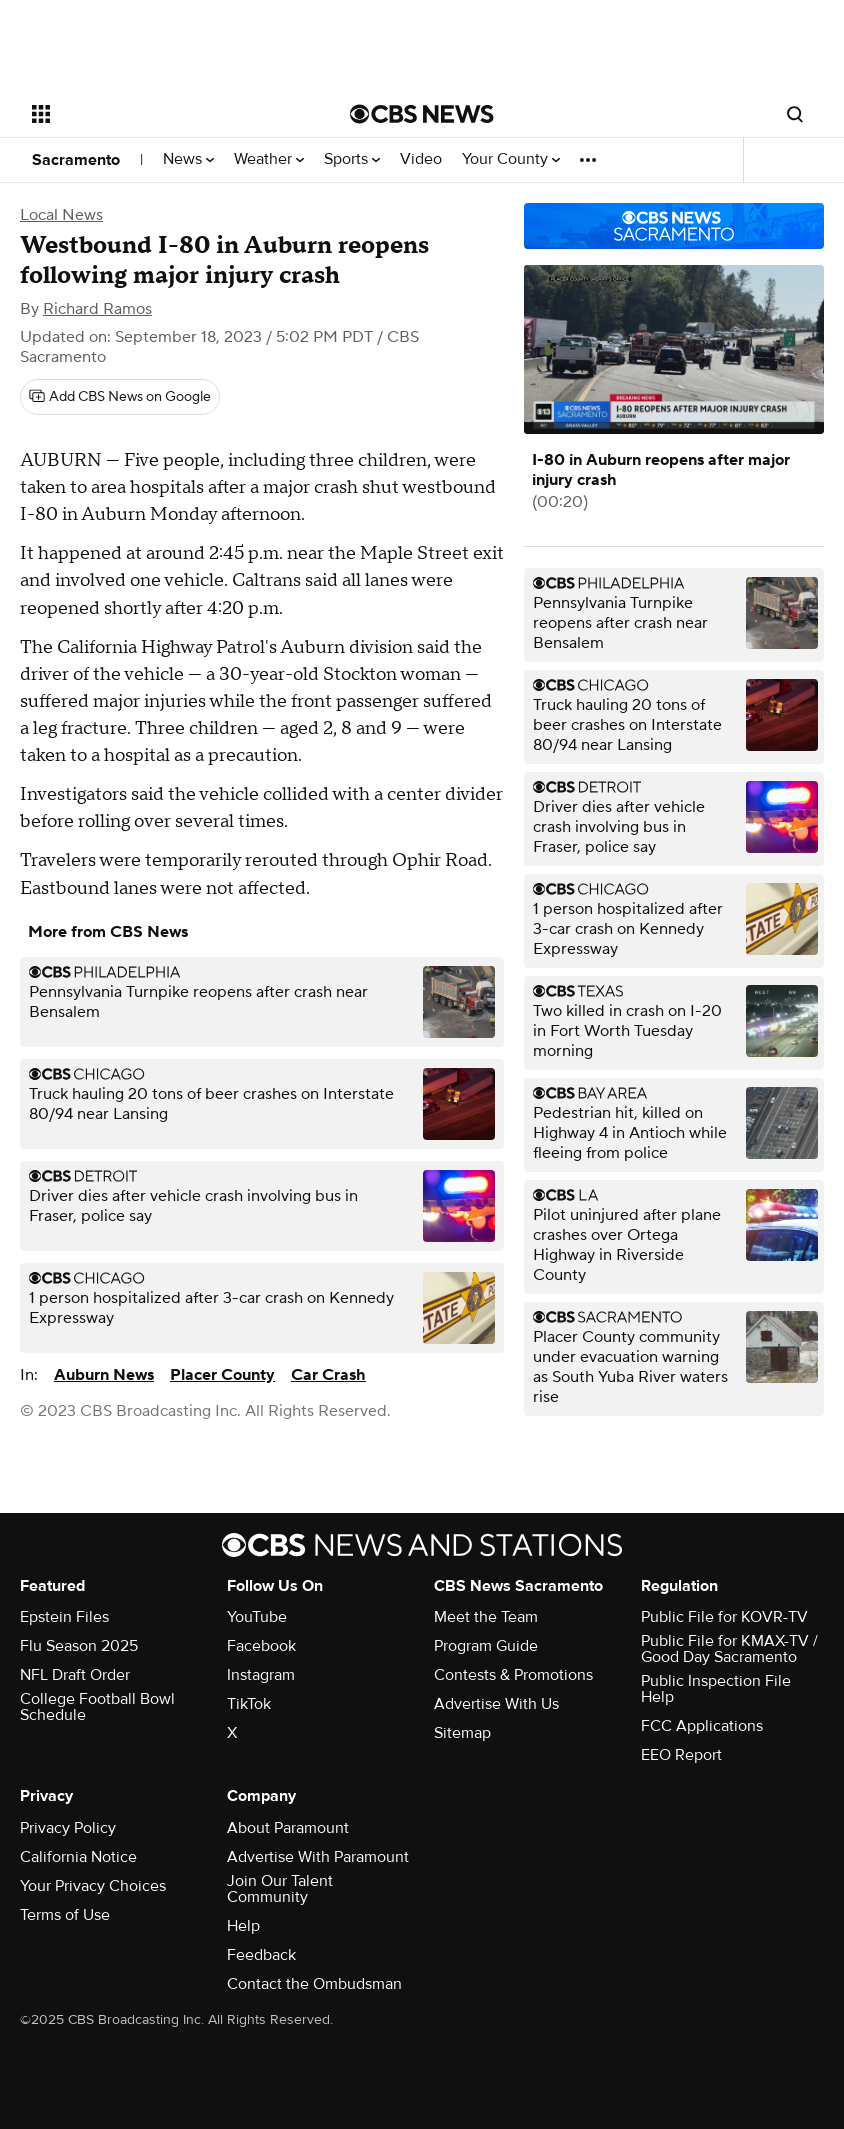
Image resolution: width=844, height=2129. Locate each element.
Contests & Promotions (513, 1675)
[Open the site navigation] (162, 114)
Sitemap (462, 1733)
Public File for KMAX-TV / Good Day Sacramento (729, 1649)
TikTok (249, 1704)
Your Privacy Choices (93, 1886)
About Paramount (288, 1828)
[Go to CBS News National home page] (422, 114)
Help (243, 1926)
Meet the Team (486, 1617)
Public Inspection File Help (716, 1689)
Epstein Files (64, 1617)
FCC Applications (702, 1726)
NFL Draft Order (75, 1675)
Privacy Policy (68, 1828)
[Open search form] (795, 114)
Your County (511, 159)
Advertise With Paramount (318, 1857)
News (188, 159)
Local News (61, 215)
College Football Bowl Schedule (97, 1707)
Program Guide (486, 1646)
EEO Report (681, 1755)
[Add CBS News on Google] (120, 397)
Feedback (261, 1955)
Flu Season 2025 (79, 1646)
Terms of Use (65, 1915)
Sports (352, 159)
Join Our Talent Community (280, 1889)
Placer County (222, 1375)
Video (421, 159)
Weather (269, 159)
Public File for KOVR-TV (724, 1617)
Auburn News (104, 1375)
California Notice (78, 1857)
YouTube (257, 1617)
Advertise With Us (496, 1704)
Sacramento (76, 160)
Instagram (261, 1675)
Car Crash (328, 1375)
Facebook (261, 1646)
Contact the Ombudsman (314, 1984)
